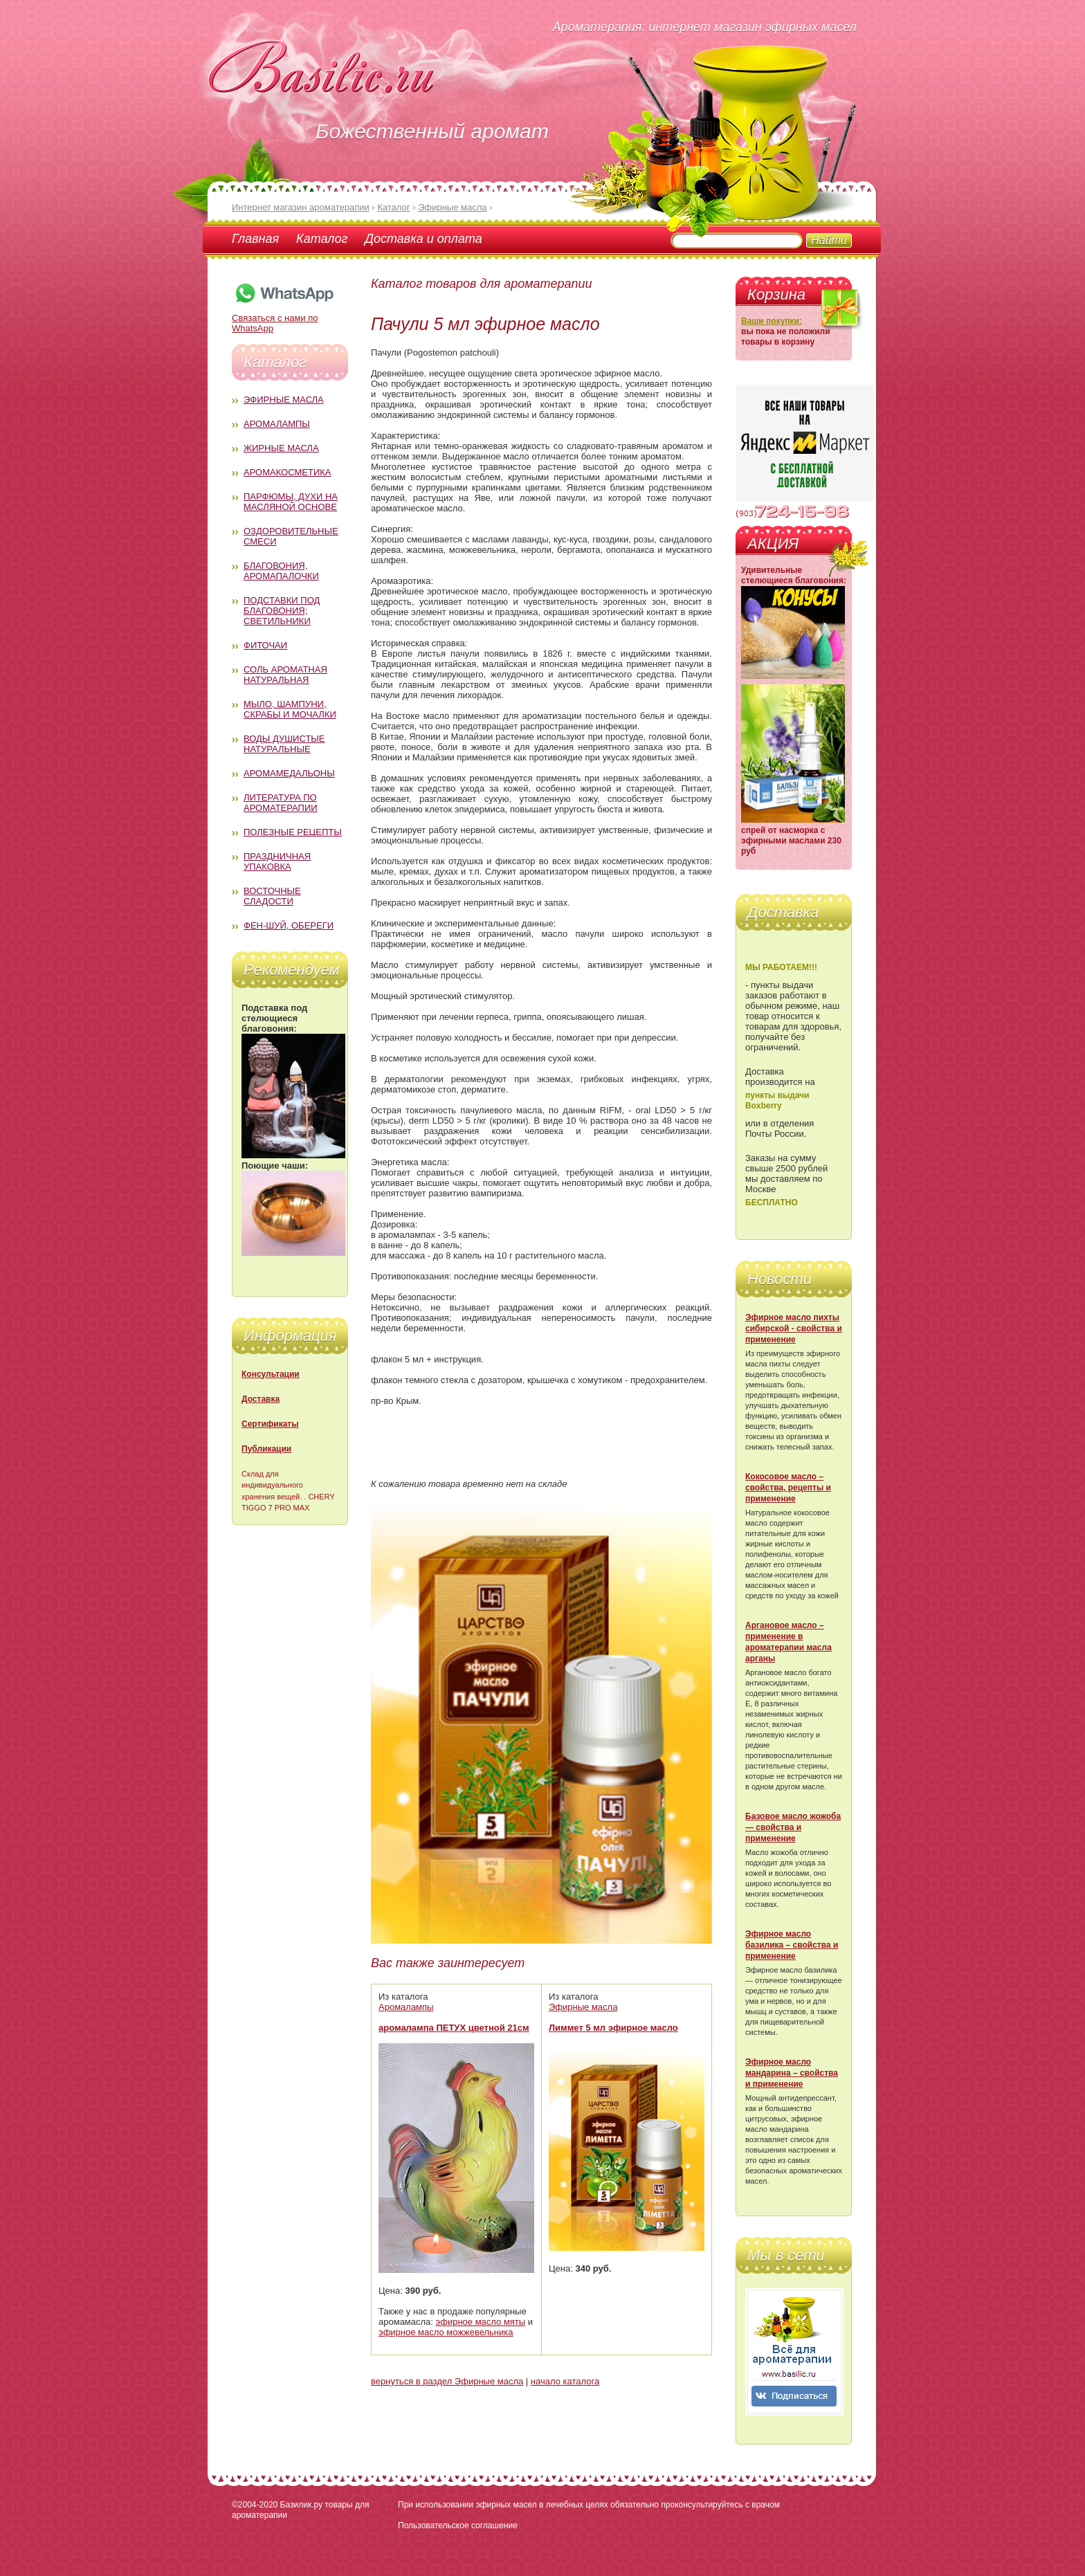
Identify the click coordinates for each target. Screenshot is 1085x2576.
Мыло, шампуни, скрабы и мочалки (290, 709)
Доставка (260, 1399)
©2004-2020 (254, 2505)
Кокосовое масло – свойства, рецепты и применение (788, 1488)
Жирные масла (281, 448)
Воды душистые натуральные (284, 743)
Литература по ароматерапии (281, 802)
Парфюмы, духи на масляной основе (291, 501)
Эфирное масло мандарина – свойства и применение (791, 2073)
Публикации (266, 1449)
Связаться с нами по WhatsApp (284, 318)
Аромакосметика (287, 472)
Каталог (321, 239)
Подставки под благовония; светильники (282, 610)
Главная (255, 239)
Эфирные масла (284, 399)
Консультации (270, 1374)
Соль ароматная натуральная (285, 674)
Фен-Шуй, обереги (289, 925)
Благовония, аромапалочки (281, 570)
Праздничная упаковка (277, 861)
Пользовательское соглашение (458, 2525)
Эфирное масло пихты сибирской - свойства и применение (793, 1328)
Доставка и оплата (423, 239)
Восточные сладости (272, 896)
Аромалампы (277, 424)
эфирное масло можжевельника (446, 2332)
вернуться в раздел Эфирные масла (447, 2381)
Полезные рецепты (293, 832)
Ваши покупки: (771, 321)
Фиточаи (265, 645)
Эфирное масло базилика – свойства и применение (791, 1945)
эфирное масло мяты (481, 2322)
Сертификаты (269, 1424)
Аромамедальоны (289, 773)
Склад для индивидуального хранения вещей (272, 1485)
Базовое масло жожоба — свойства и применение (793, 1827)
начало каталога (565, 2381)
